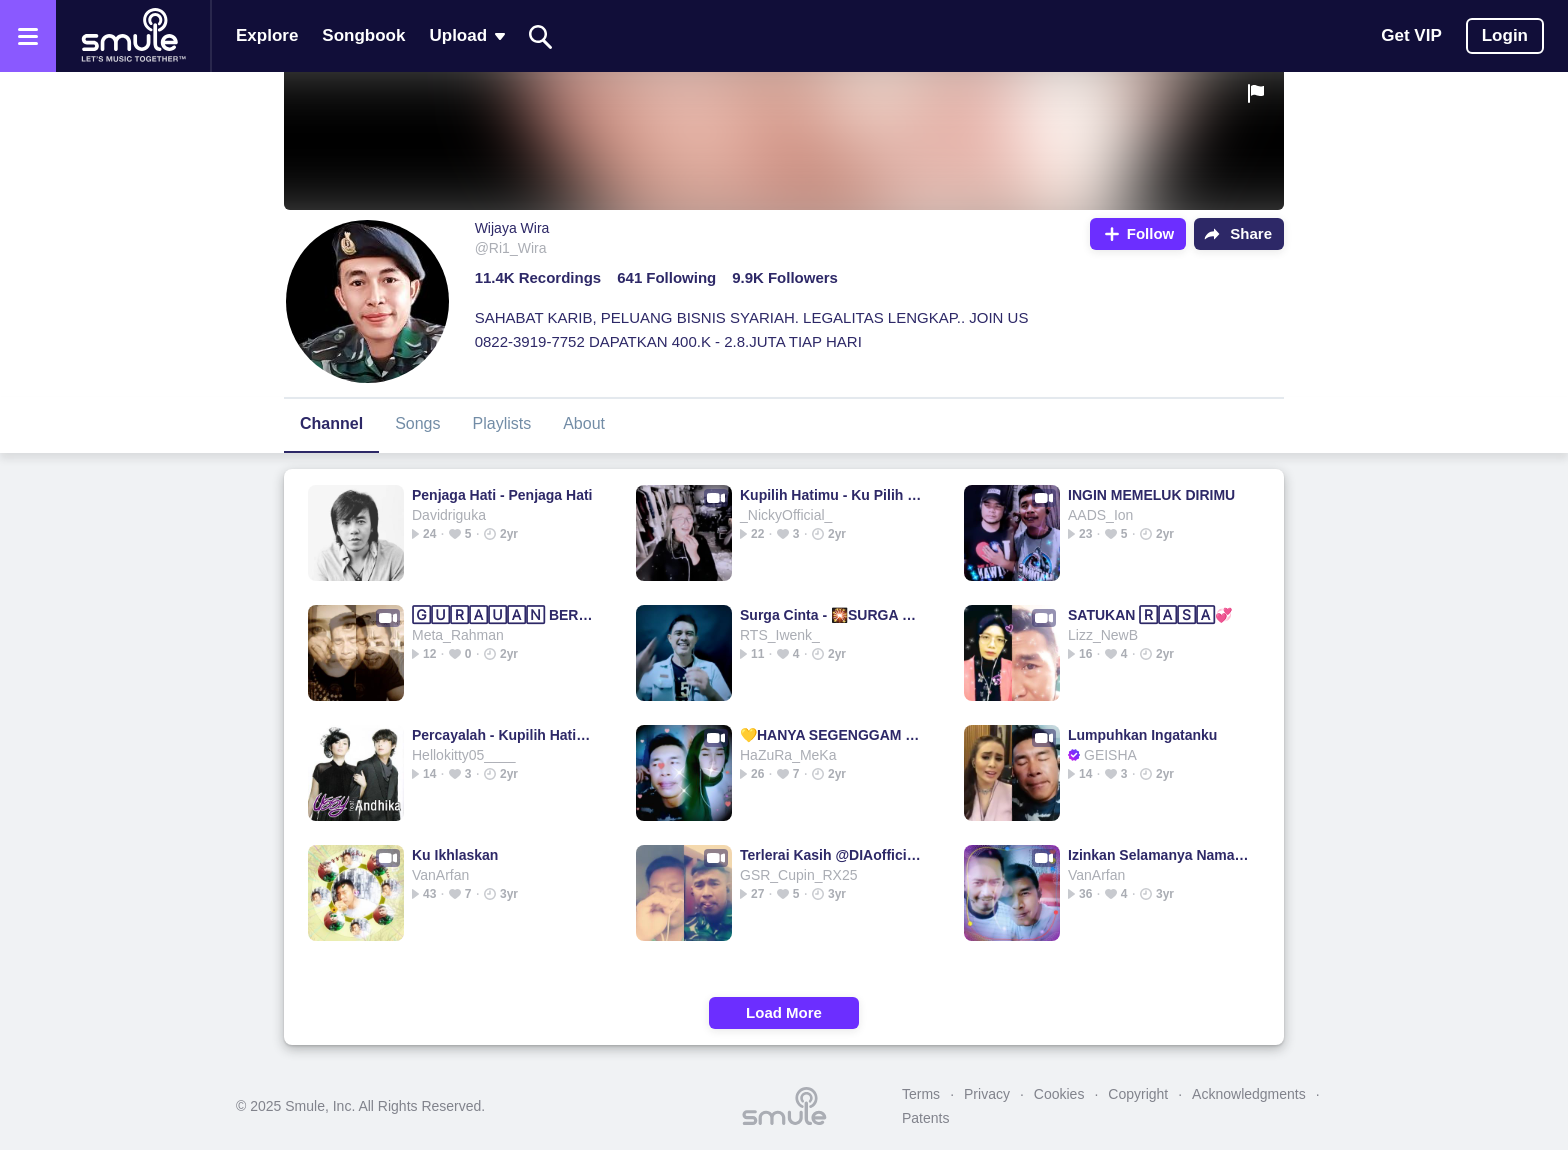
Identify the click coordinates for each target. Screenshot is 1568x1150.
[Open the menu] (28, 36)
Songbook (363, 35)
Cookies (1059, 1094)
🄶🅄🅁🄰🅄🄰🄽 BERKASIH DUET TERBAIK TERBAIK (503, 615)
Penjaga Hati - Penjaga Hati (502, 495)
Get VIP (1411, 35)
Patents (925, 1118)
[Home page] (133, 36)
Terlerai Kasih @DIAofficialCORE (831, 855)
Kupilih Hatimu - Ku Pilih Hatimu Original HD (831, 495)
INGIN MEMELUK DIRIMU (1151, 495)
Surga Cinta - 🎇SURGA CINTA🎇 (831, 615)
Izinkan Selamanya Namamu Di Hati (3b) (1159, 855)
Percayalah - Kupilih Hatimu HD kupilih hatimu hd (503, 735)
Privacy (987, 1094)
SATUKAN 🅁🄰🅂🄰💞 (1150, 615)
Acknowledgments (1249, 1094)
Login (1505, 35)
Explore (267, 35)
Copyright (1138, 1094)
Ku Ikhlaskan (455, 855)
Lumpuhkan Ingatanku (1142, 735)
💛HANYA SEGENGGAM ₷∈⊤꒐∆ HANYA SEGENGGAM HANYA (831, 735)
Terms (921, 1094)
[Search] (541, 36)
